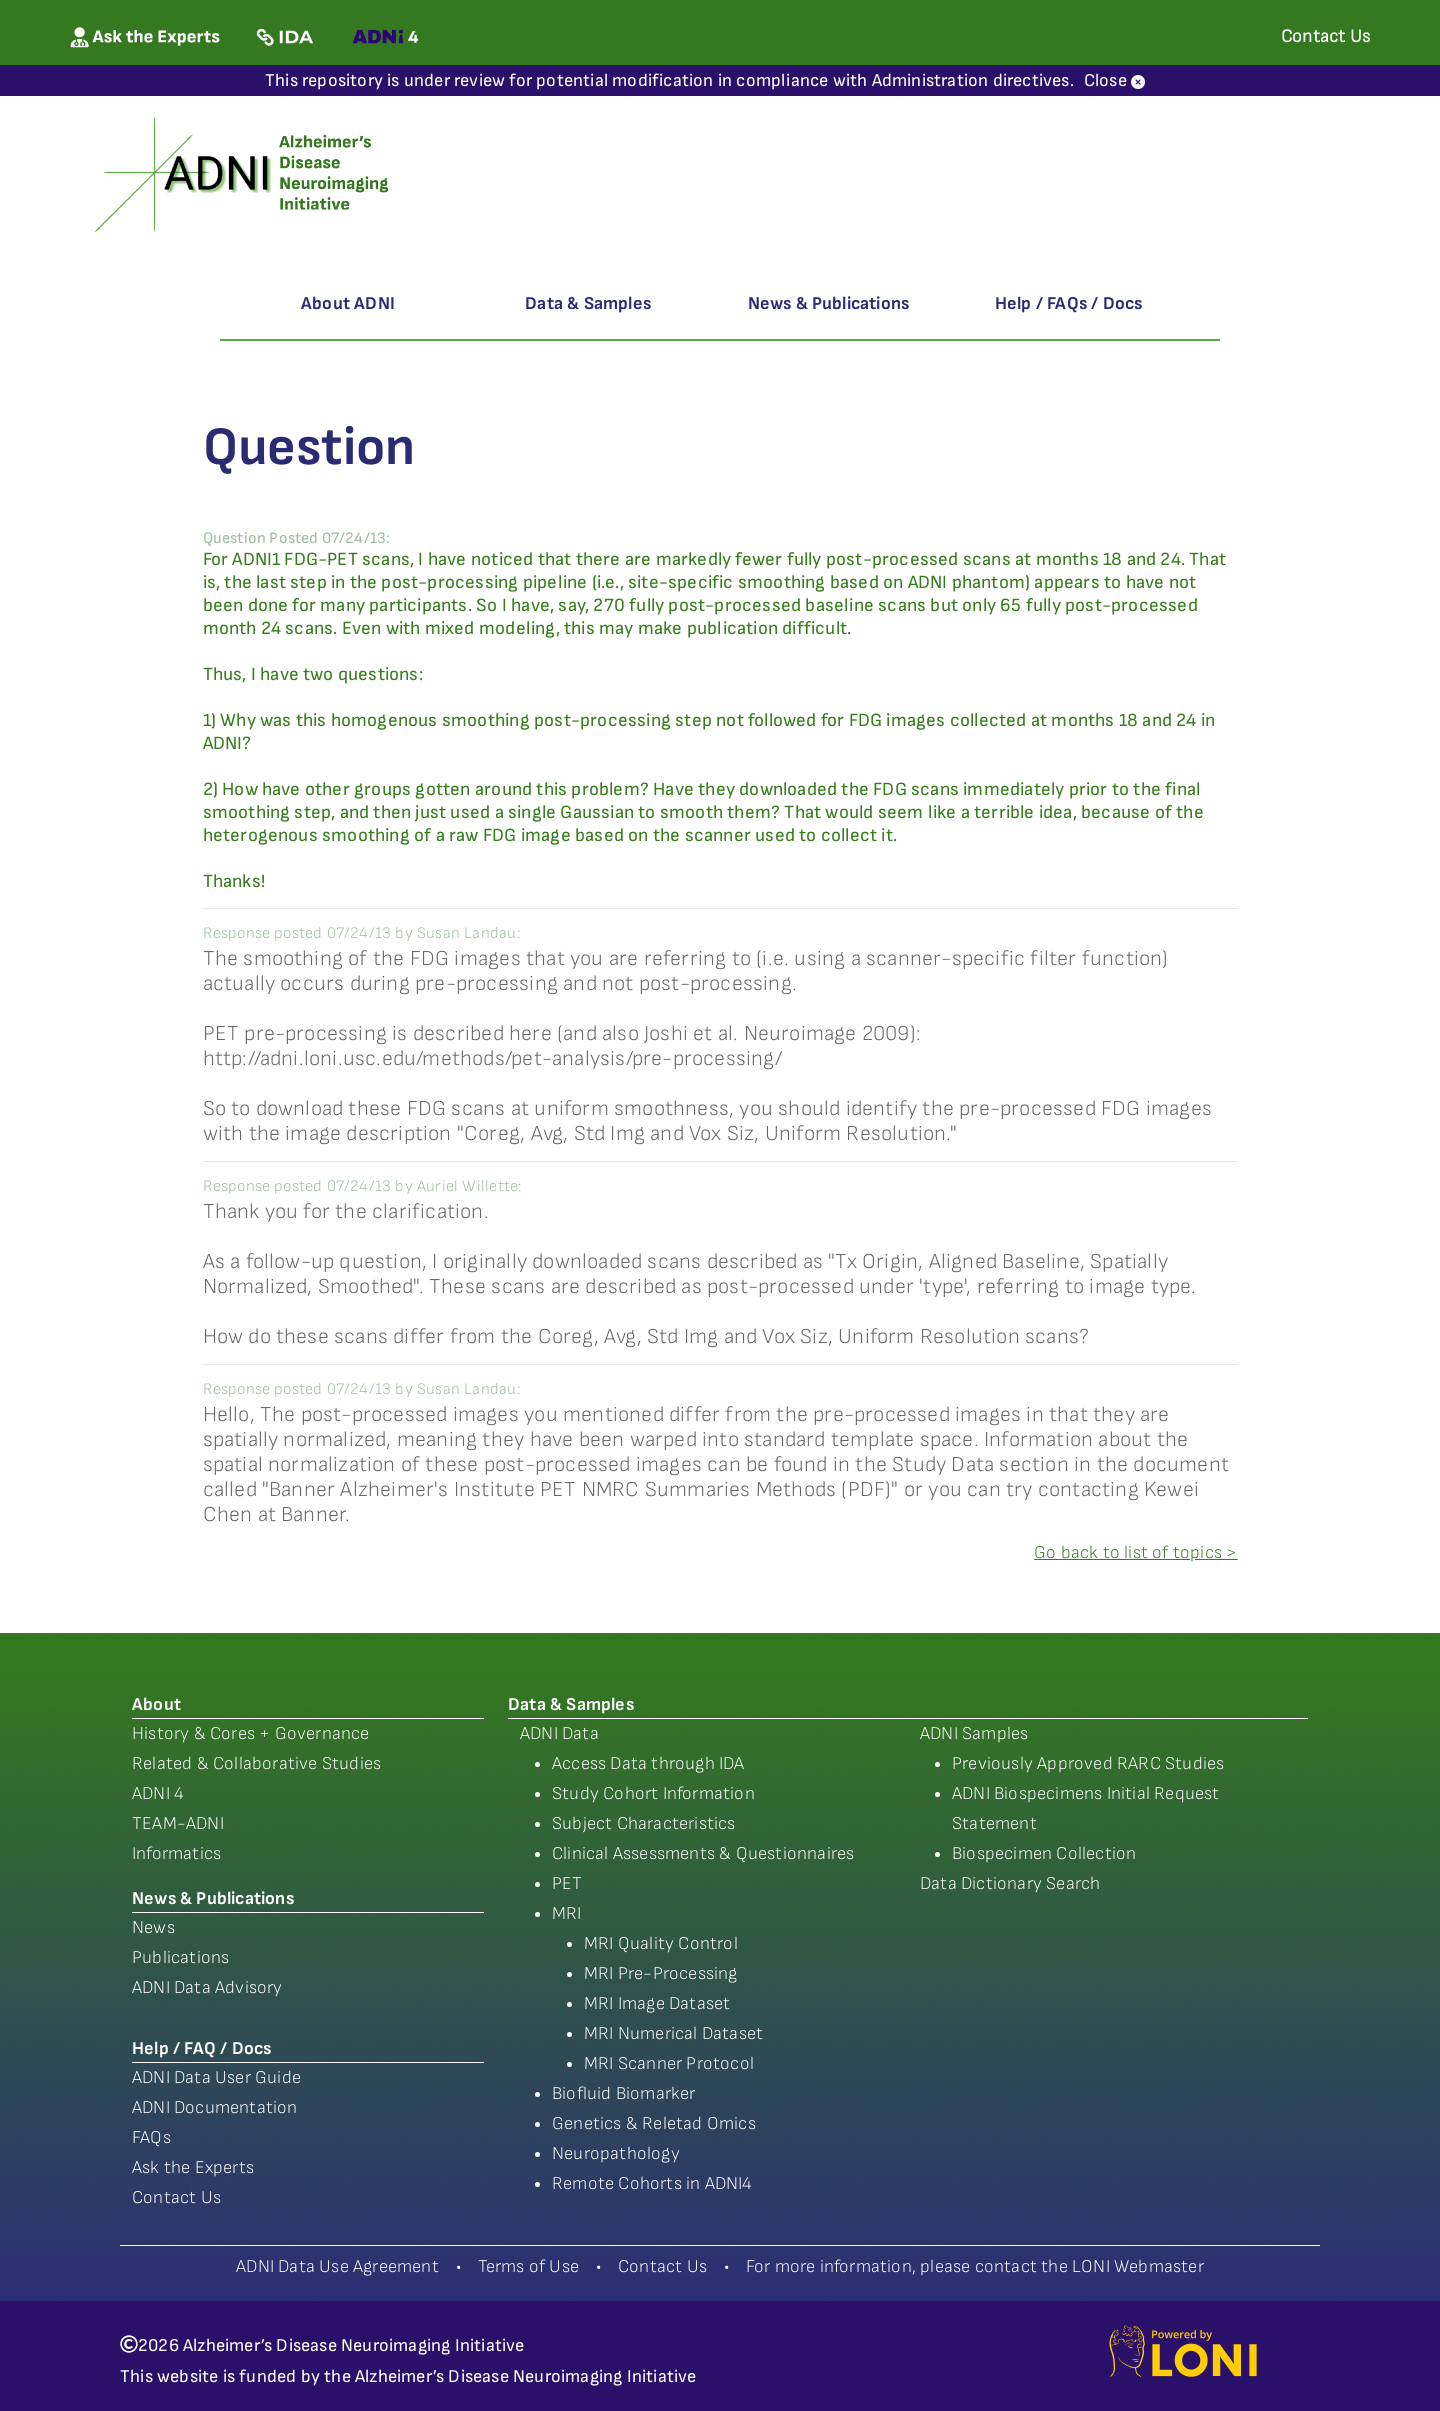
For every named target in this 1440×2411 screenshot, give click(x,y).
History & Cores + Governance (251, 1733)
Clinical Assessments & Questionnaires (703, 1853)
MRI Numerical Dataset (673, 2033)
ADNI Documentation (215, 2107)
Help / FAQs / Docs (1069, 303)
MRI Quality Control (661, 1943)
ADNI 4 (158, 1793)
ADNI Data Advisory (207, 1987)
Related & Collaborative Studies (256, 1763)
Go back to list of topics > (1135, 1552)
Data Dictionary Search (1010, 1883)
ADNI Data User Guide (216, 2077)
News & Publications (829, 303)
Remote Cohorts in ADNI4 (652, 2183)
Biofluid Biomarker (624, 2093)
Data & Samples (588, 303)
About (156, 1704)
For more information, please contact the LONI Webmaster (975, 2266)
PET (567, 1883)
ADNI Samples (974, 1733)
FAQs (151, 2137)
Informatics (176, 1853)
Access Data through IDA (648, 1763)
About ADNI (348, 303)
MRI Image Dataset (657, 2003)
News (153, 1927)
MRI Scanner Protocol (669, 2063)
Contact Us (176, 2197)
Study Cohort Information (653, 1793)
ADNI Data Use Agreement (337, 2266)
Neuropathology (616, 2153)
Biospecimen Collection (1044, 1853)
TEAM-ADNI (178, 1823)
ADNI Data (559, 1733)
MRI (567, 1913)
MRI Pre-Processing (661, 1973)
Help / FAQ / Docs (201, 2048)
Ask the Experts (193, 2167)
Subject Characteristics (644, 1823)
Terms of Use (528, 2266)
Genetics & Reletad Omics (654, 2123)
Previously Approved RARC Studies (1088, 1763)
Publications (180, 1957)
